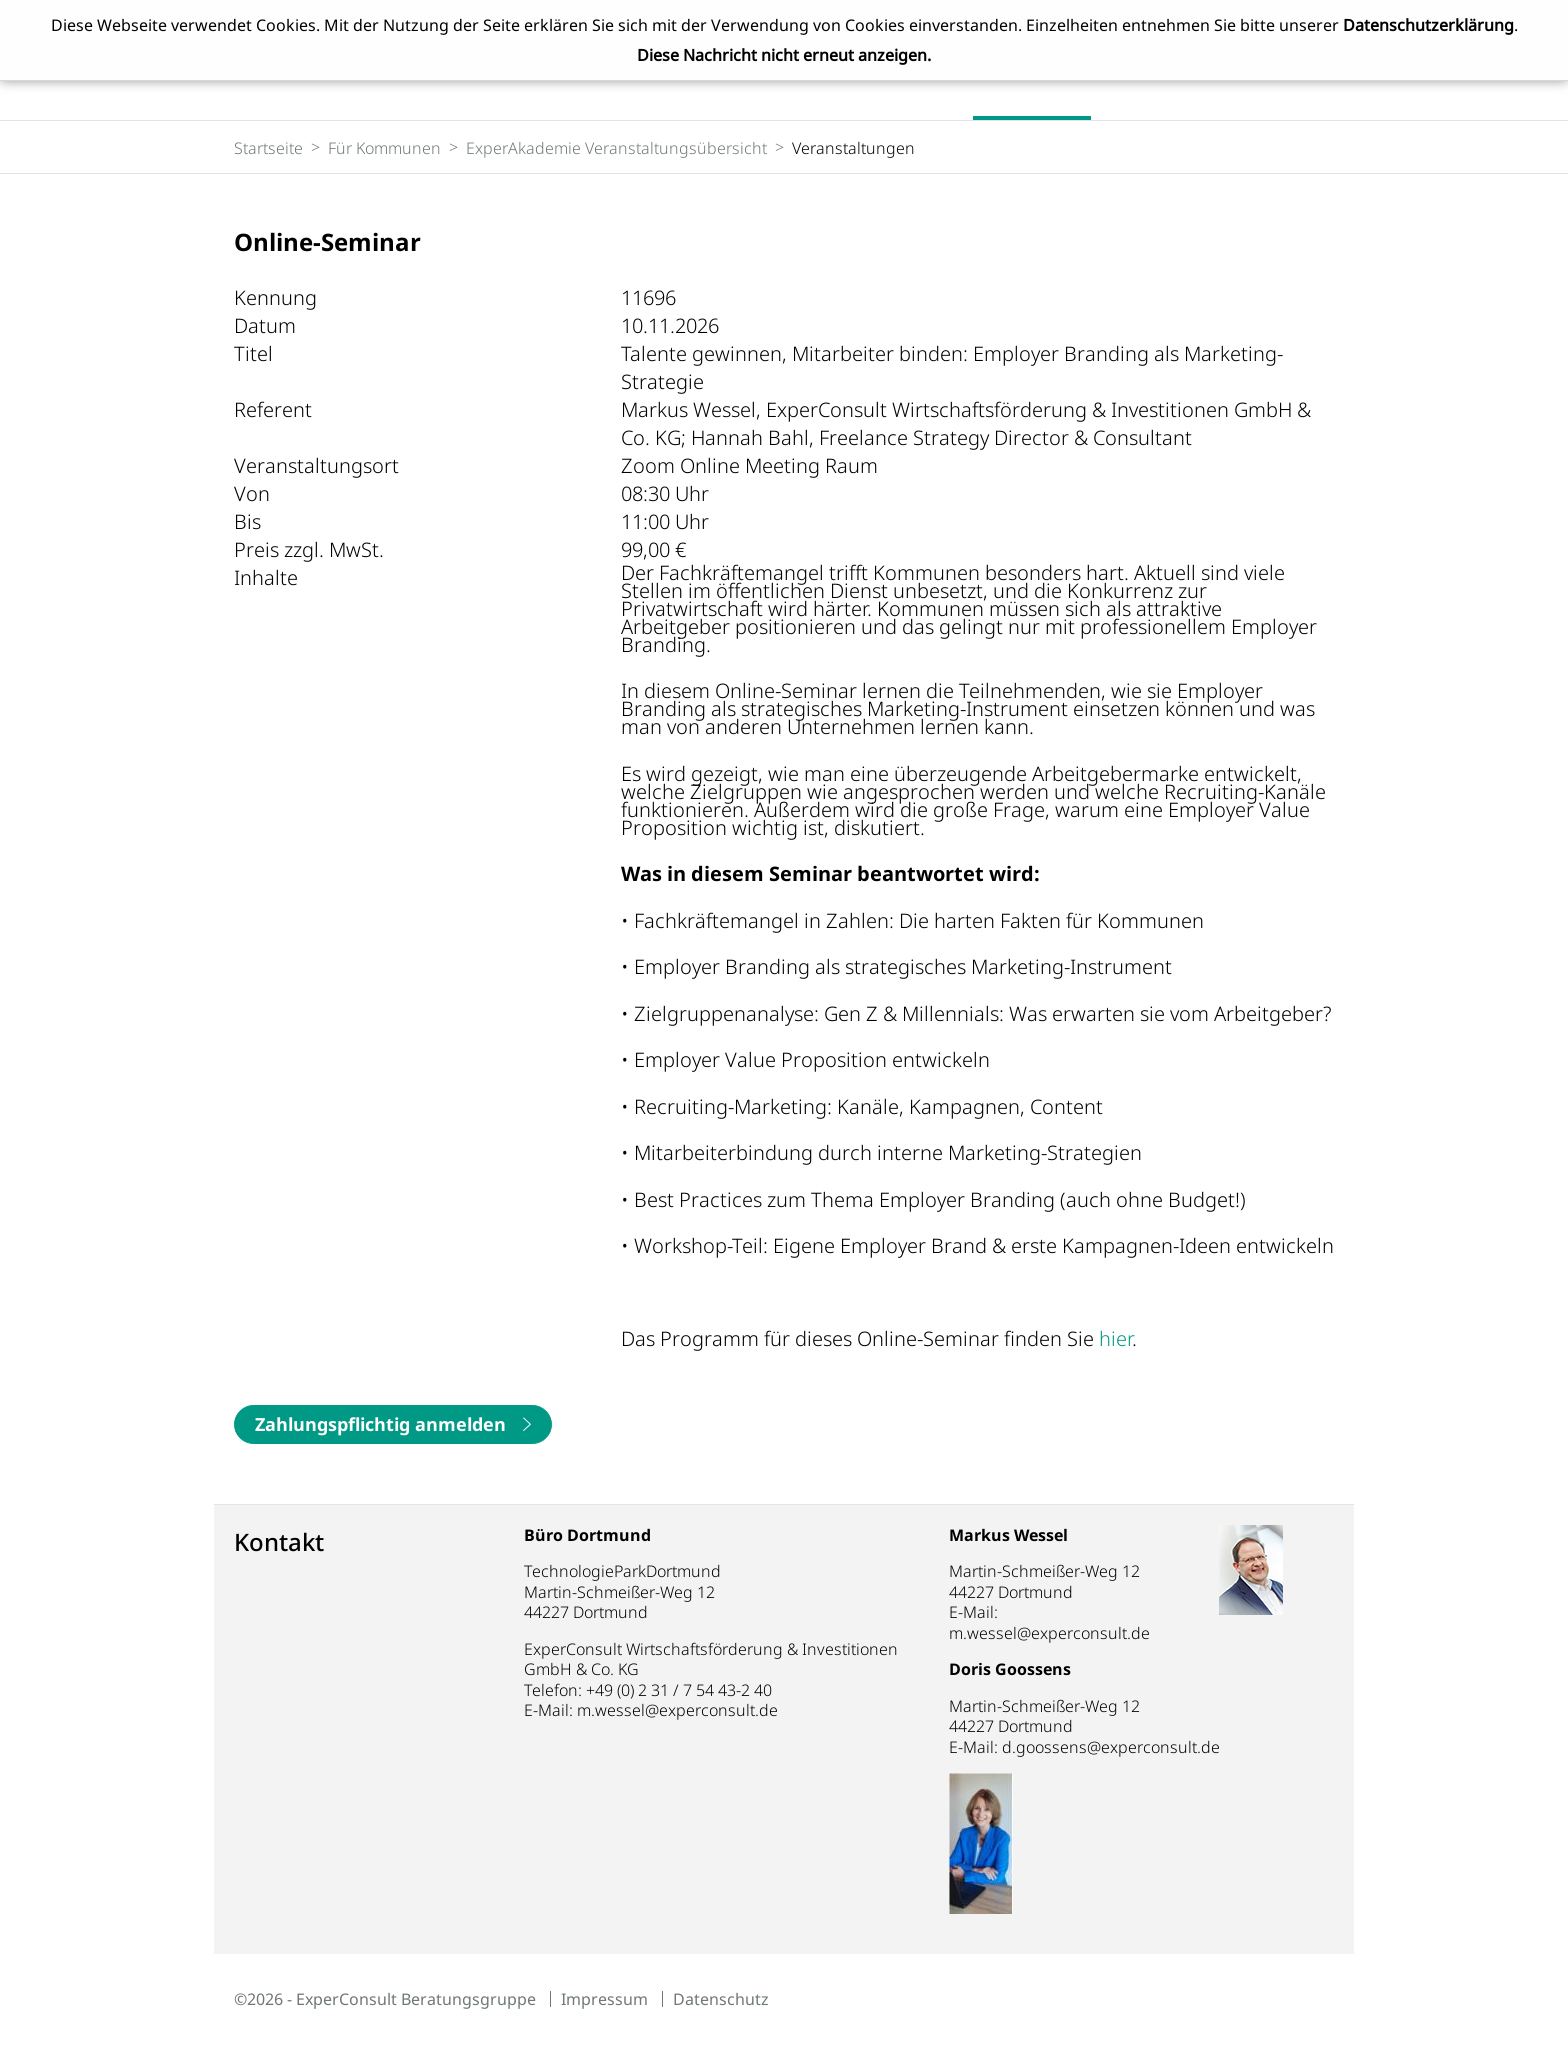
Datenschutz (721, 1999)
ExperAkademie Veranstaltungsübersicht (616, 148)
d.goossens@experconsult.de (1135, 1747)
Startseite (268, 148)
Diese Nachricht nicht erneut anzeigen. (784, 55)
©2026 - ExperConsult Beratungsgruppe (385, 1999)
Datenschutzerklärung (1428, 25)
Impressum (604, 1999)
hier (1115, 1338)
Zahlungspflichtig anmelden (380, 1424)
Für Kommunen (384, 148)
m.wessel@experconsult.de (677, 1710)
